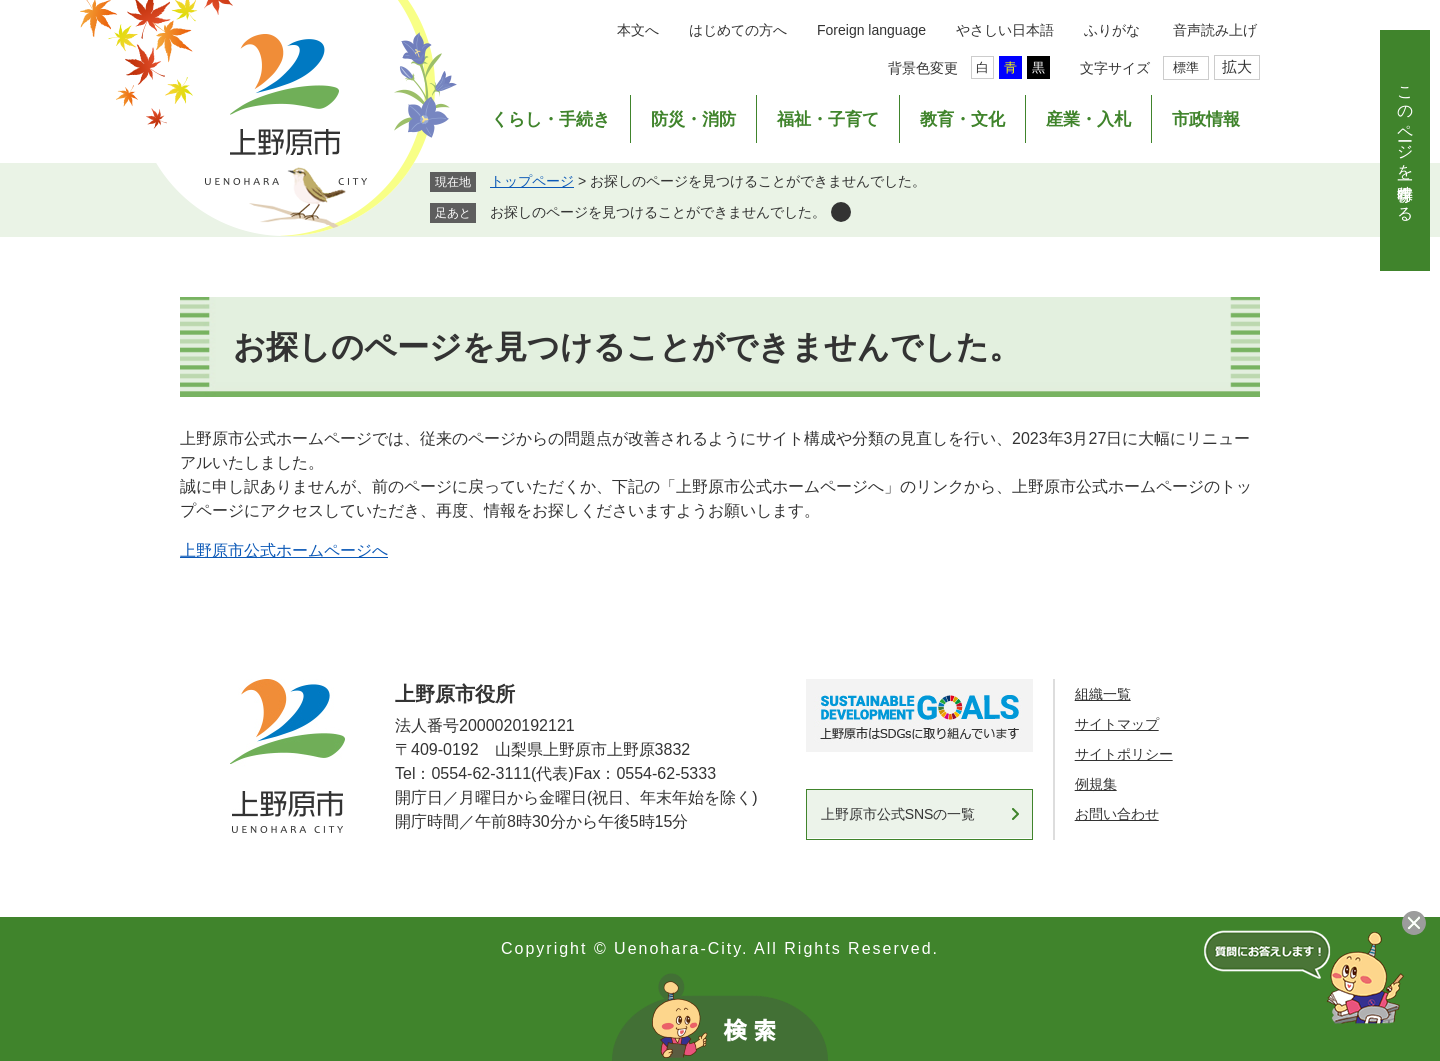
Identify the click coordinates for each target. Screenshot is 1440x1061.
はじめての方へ (738, 30)
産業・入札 (1088, 119)
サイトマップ (1117, 724)
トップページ (532, 181)
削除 (841, 212)
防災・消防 (693, 119)
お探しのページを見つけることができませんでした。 (658, 212)
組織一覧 (1103, 694)
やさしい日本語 (1005, 30)
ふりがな (1112, 30)
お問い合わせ (1117, 814)
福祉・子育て (828, 119)
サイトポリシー (1124, 754)
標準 (1186, 67)
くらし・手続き (550, 119)
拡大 (1237, 66)
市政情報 (1206, 119)
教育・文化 (962, 119)
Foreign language (871, 30)
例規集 (1096, 784)
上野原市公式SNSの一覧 (898, 814)
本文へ (638, 30)
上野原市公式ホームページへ (284, 550)
